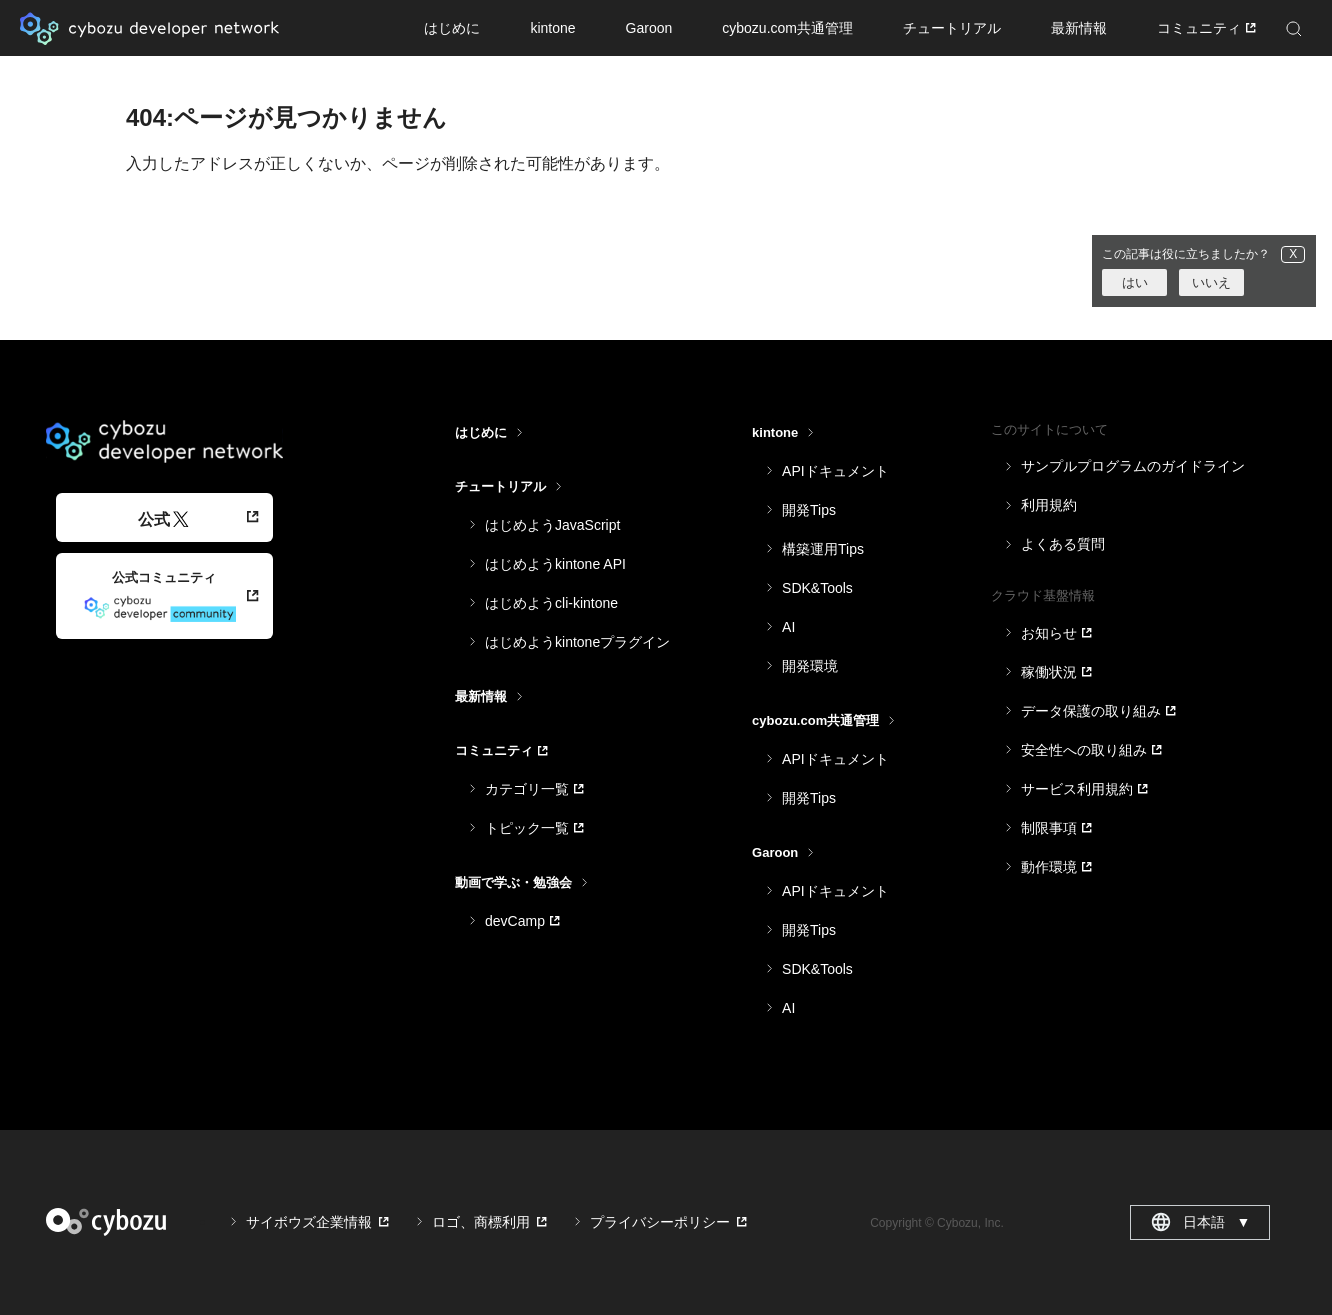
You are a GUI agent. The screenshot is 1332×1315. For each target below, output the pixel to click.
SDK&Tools (817, 588)
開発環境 (810, 666)
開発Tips (809, 510)
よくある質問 (1063, 544)
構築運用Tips (823, 549)
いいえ (1211, 282)
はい (1135, 282)
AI (788, 627)
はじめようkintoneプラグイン (577, 642)
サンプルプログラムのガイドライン (1133, 466)
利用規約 (1049, 505)
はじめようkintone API (555, 564)
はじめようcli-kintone (551, 603)
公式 (163, 519)
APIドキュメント (835, 471)
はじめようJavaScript (552, 525)
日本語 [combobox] (1200, 1222)
